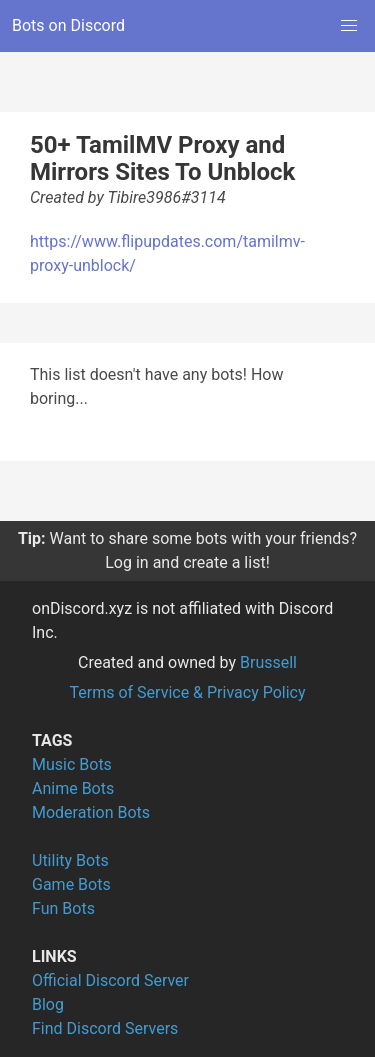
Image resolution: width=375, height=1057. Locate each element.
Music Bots (72, 764)
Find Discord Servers (105, 1028)
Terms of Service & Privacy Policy (187, 692)
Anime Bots (73, 788)
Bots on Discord (68, 25)
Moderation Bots (91, 812)
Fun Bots (63, 908)
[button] (349, 26)
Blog (48, 1004)
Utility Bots (70, 860)
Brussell (268, 662)
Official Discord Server (110, 980)
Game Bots (71, 884)
